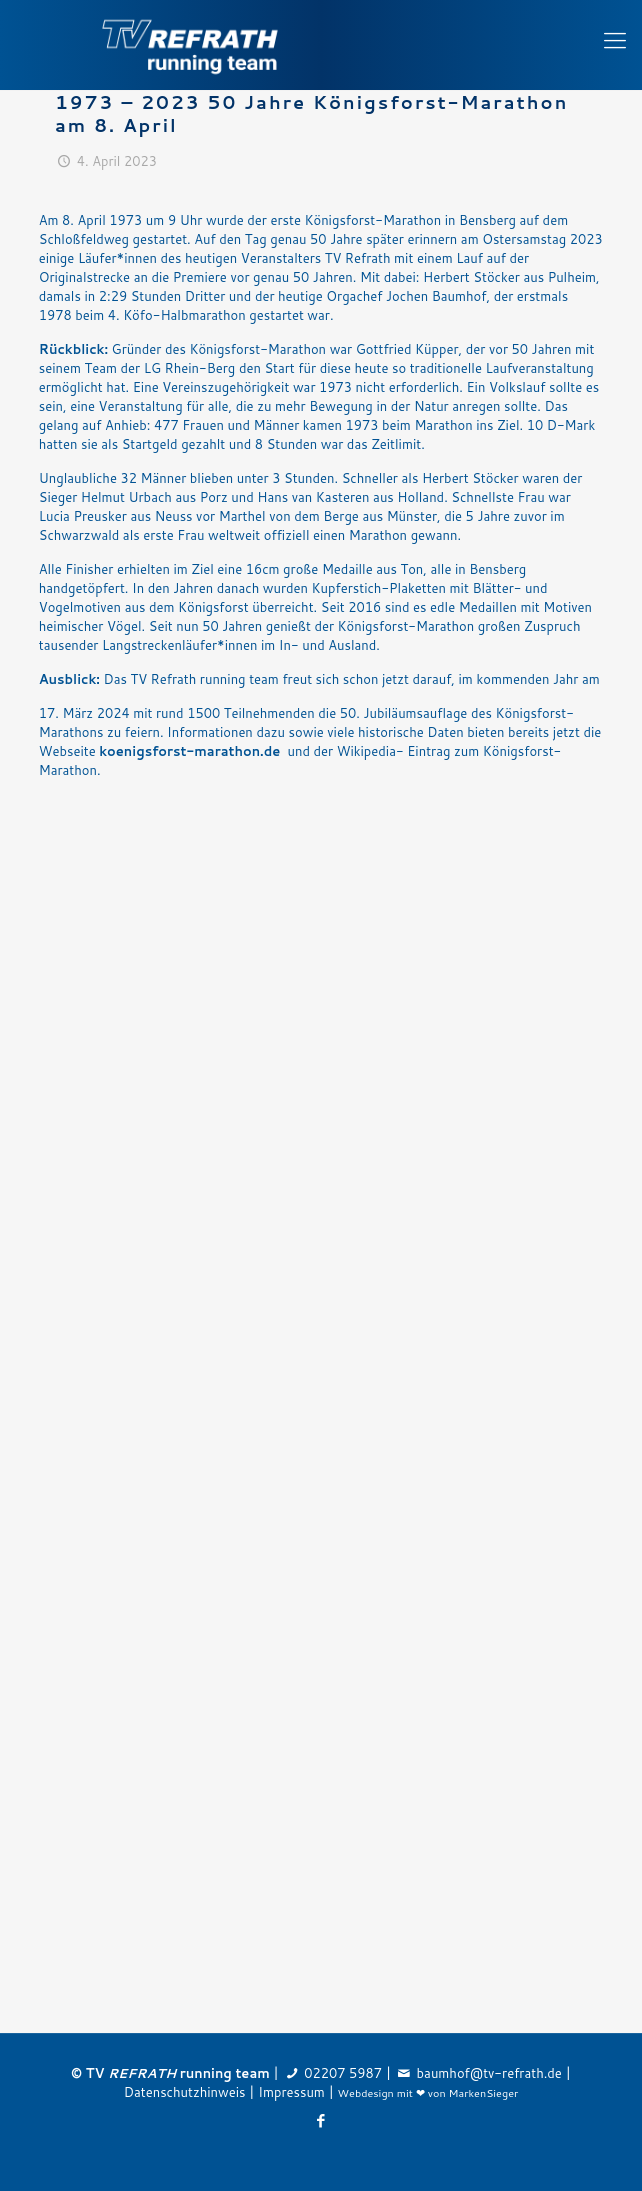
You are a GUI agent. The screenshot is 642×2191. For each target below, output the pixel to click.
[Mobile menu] (615, 40)
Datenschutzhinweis (185, 2092)
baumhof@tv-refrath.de (489, 2073)
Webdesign (366, 2092)
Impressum (291, 2092)
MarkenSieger (484, 2092)
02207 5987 (343, 2073)
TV (131, 2073)
